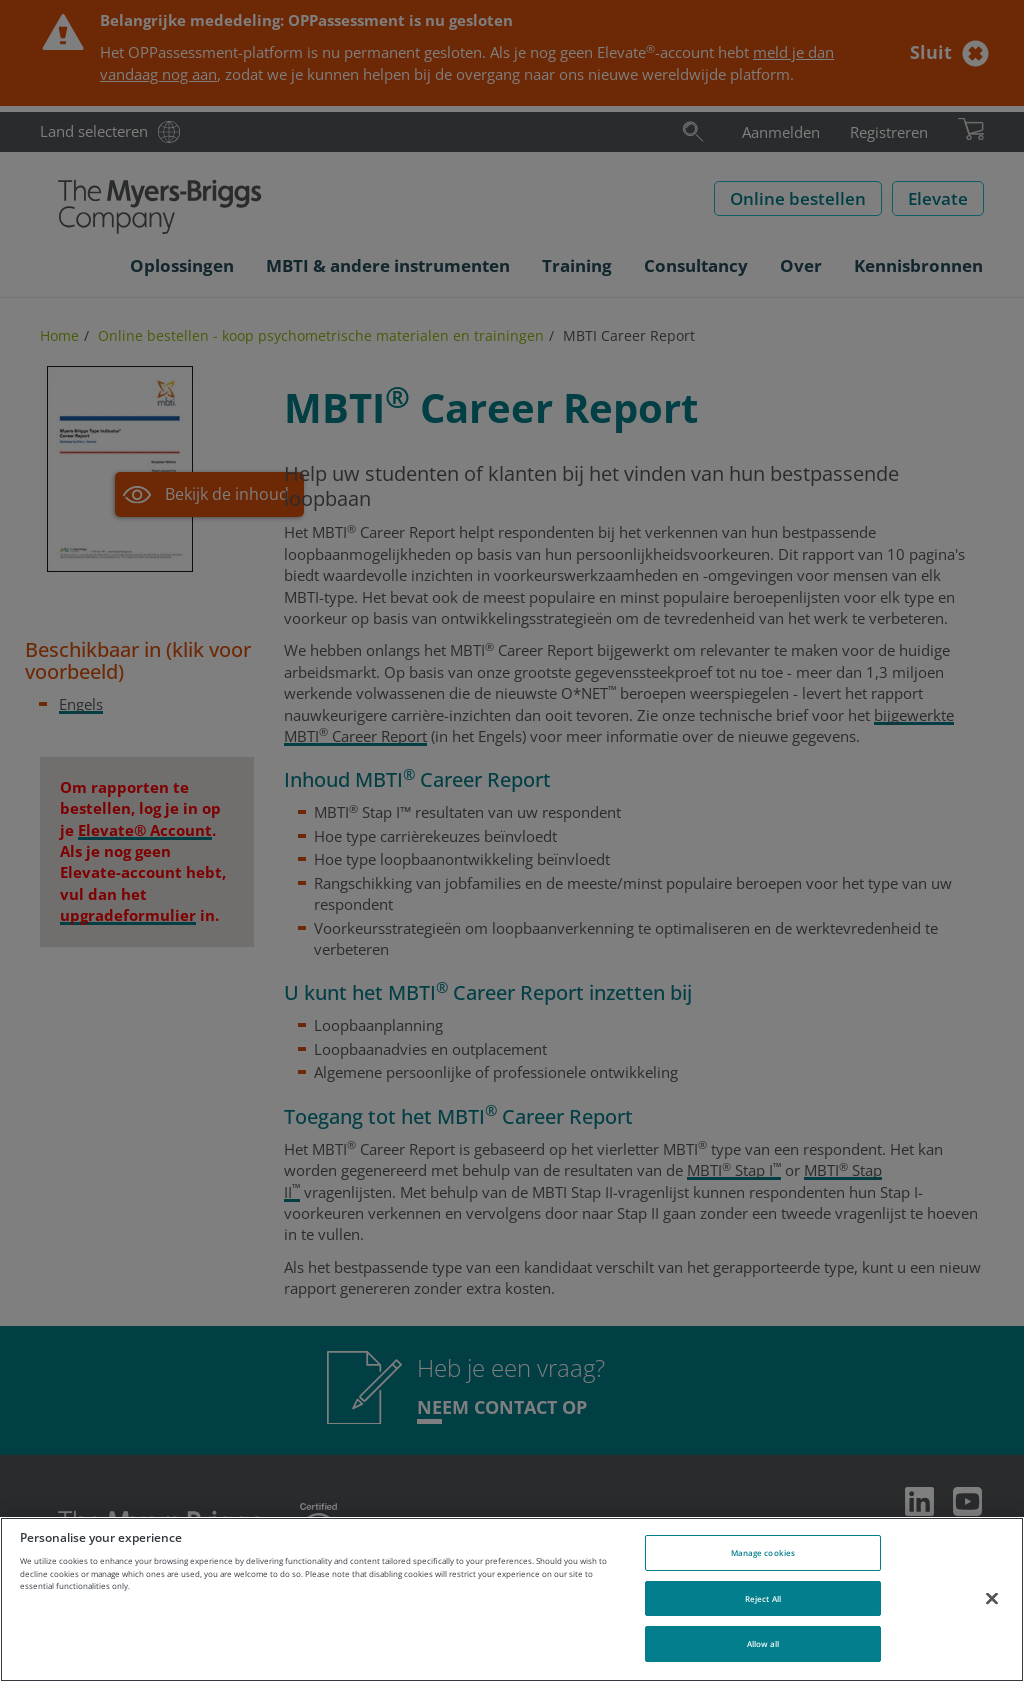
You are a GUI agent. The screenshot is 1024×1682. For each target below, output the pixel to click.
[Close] (992, 1598)
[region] (512, 1599)
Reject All (763, 1598)
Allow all (763, 1643)
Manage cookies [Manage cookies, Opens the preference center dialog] (763, 1552)
